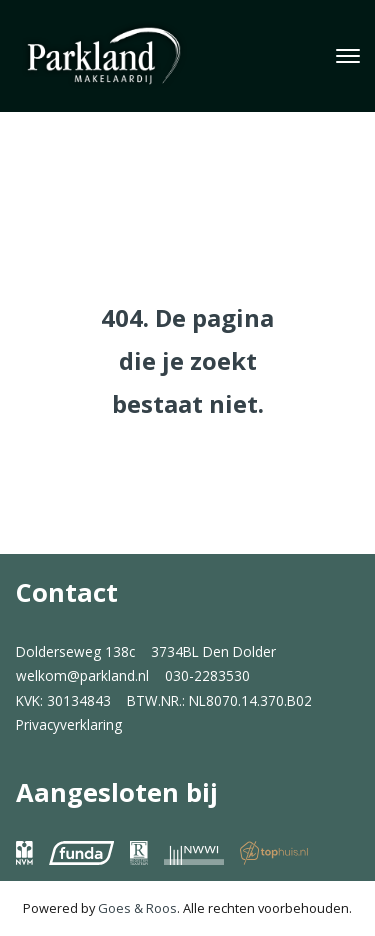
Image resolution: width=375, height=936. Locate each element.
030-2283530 (207, 675)
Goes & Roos (137, 908)
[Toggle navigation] (347, 56)
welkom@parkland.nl (82, 675)
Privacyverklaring (69, 724)
